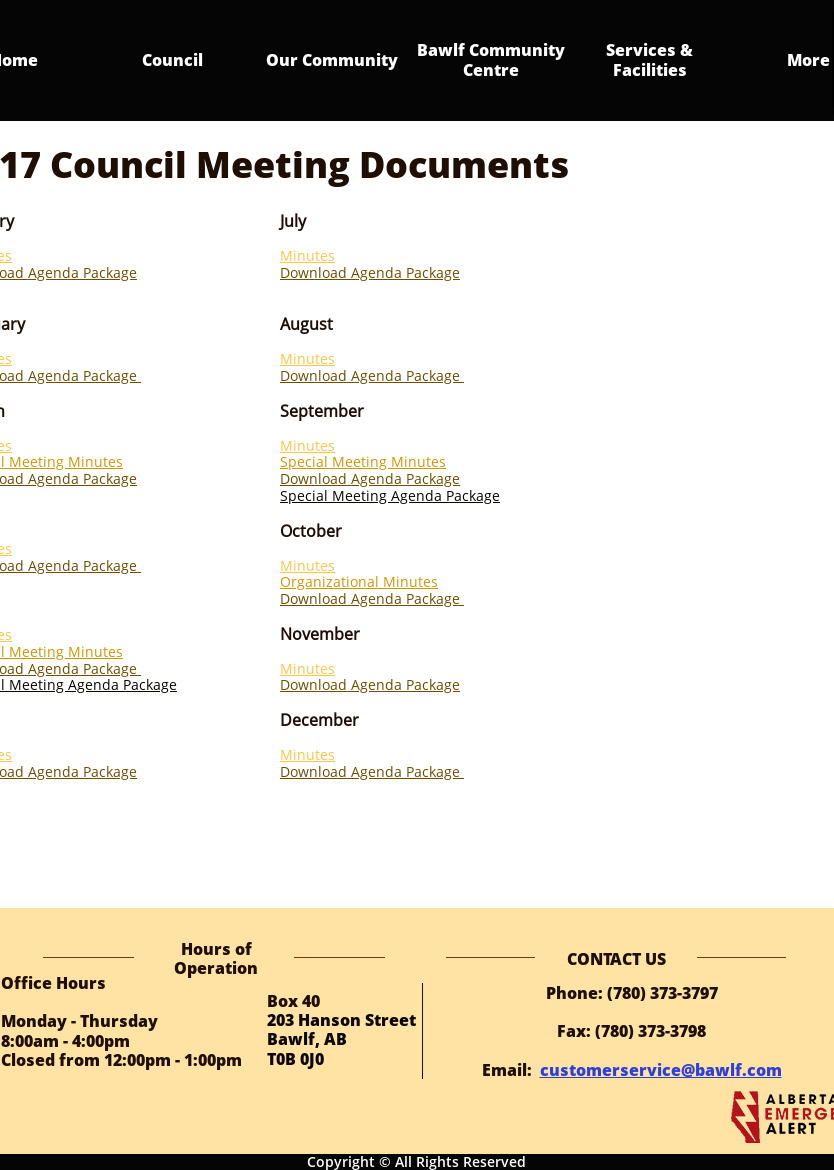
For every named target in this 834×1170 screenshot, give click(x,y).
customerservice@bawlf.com (661, 1070)
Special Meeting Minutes (363, 461)
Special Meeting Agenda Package (390, 495)
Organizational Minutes (359, 581)
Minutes (307, 255)
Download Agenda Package (370, 272)
